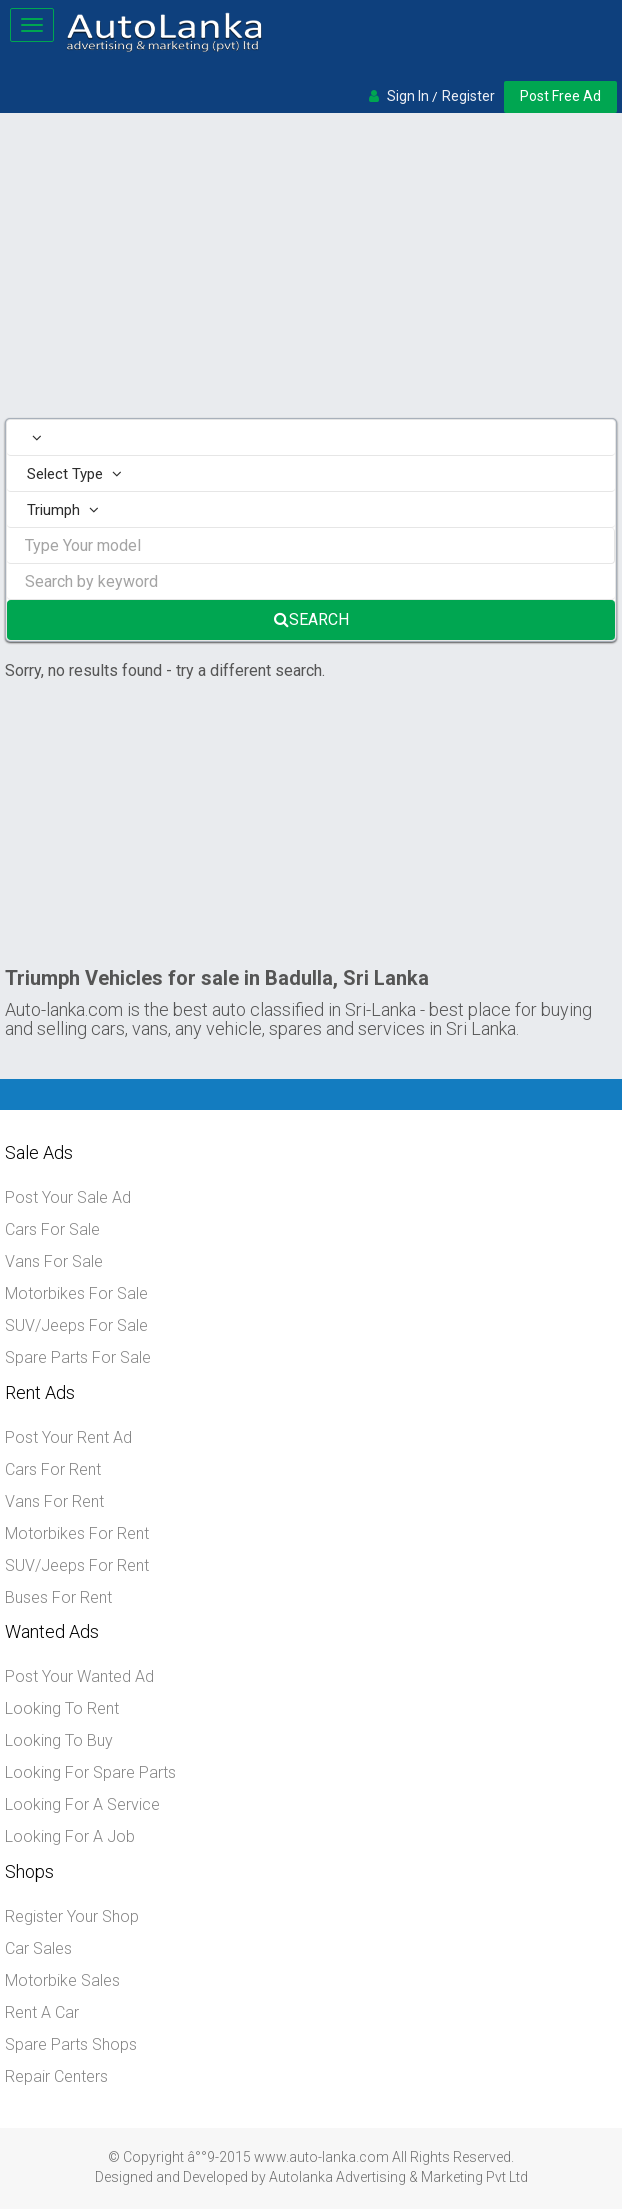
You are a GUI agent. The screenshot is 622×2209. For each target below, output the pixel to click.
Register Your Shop (72, 1916)
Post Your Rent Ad (68, 1437)
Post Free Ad (560, 96)
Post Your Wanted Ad (79, 1676)
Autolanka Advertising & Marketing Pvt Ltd (398, 2177)
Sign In (408, 96)
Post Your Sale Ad (68, 1197)
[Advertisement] (311, 268)
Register (468, 96)
